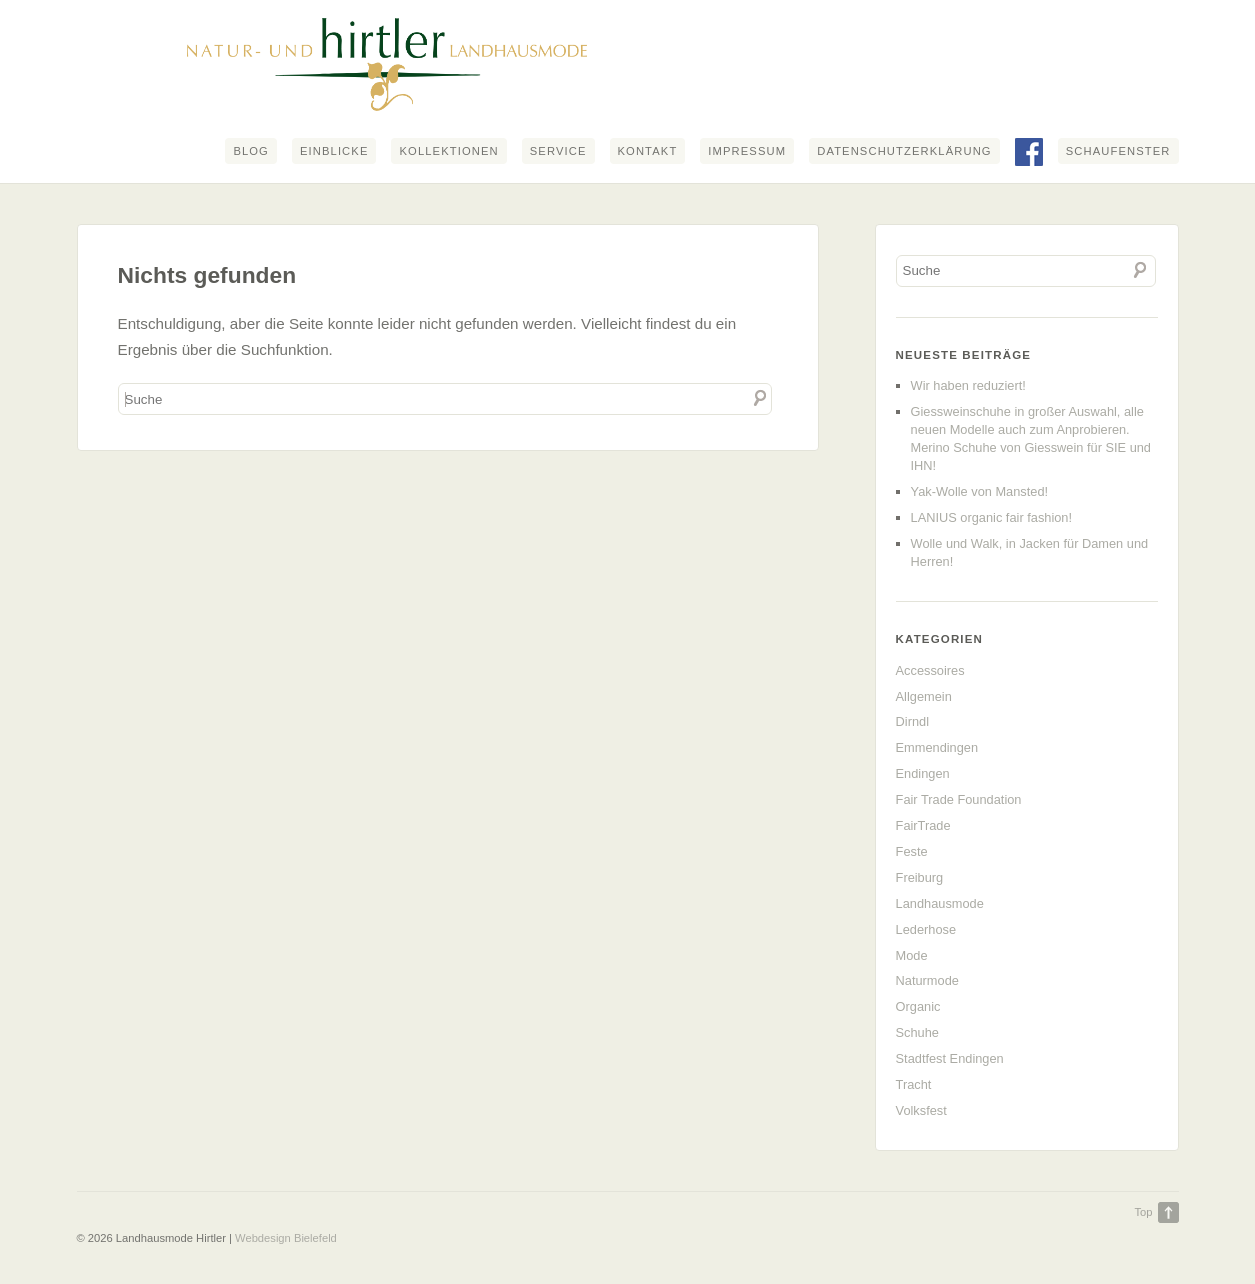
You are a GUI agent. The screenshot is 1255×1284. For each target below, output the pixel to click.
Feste (912, 851)
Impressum (747, 151)
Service (558, 151)
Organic (918, 1006)
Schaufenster (1118, 151)
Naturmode (927, 980)
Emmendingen (937, 747)
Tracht (914, 1084)
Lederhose (926, 929)
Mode (912, 955)
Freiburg (920, 877)
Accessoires (930, 670)
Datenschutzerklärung (904, 151)
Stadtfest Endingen (950, 1058)
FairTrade (923, 825)
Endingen (923, 773)
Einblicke (334, 151)
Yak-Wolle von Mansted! (980, 491)
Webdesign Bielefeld (286, 1238)
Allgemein (924, 696)
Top (1143, 1212)
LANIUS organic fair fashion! (991, 517)
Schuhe (917, 1032)
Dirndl (912, 721)
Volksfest (921, 1110)
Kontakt (648, 151)
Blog (251, 151)
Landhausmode (940, 903)
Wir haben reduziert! (968, 385)
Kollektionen (448, 151)
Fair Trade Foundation (959, 799)
